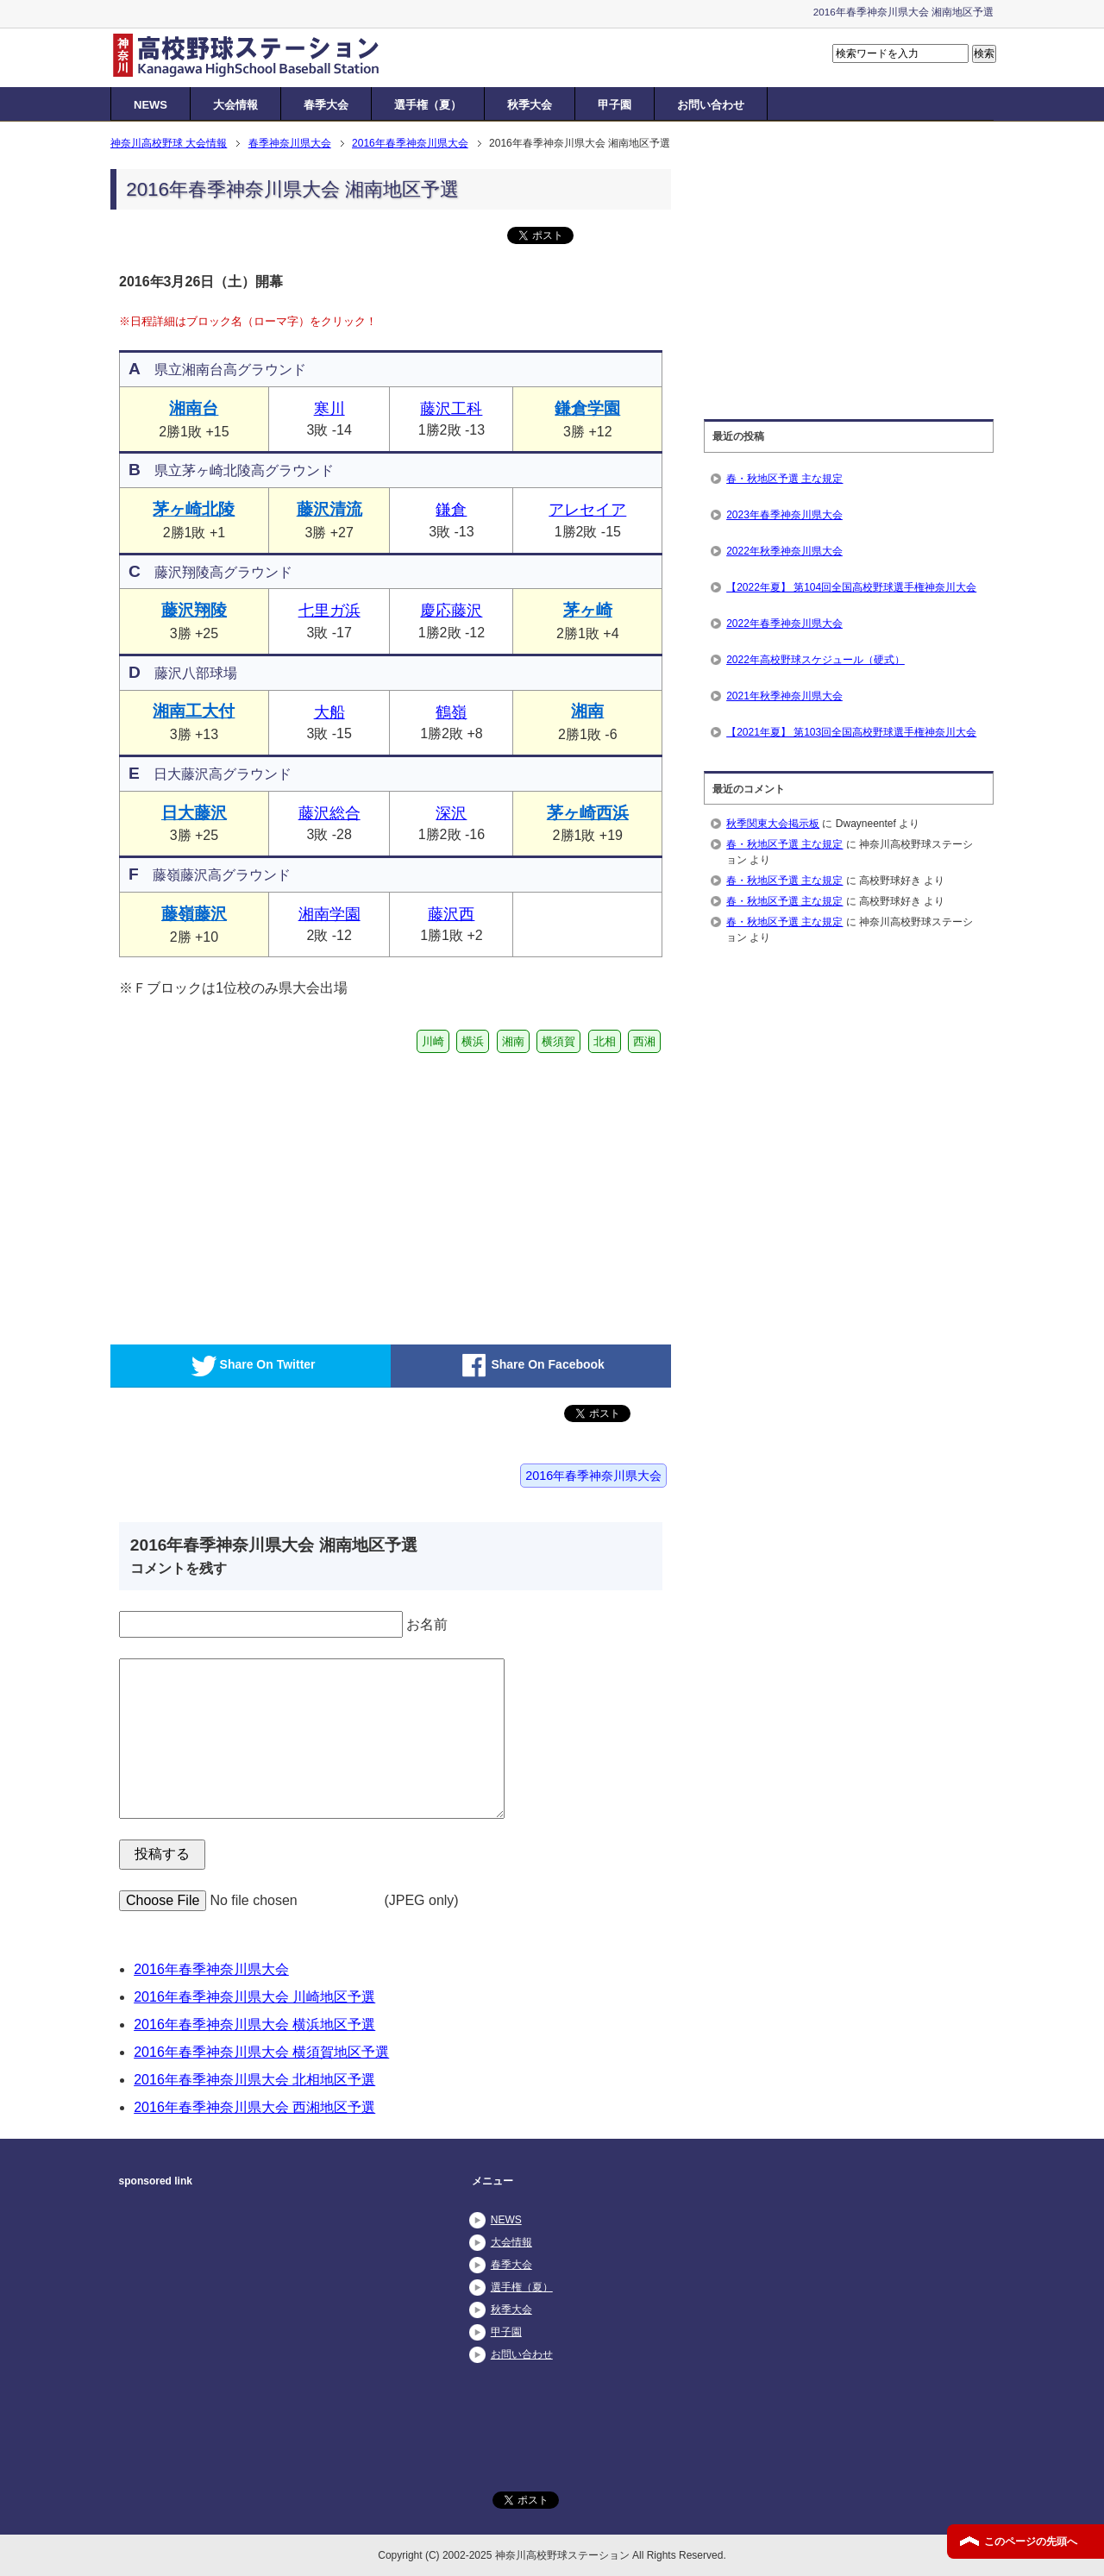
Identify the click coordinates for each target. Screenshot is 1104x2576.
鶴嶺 (451, 712)
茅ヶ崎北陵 (194, 509)
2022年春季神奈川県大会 (784, 623)
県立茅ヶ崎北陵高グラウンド (231, 470)
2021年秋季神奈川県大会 (784, 696)
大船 (329, 712)
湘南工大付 (194, 711)
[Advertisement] (252, 1219)
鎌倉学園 (587, 408)
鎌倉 (451, 509)
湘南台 (193, 408)
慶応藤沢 (451, 610)
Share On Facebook (530, 1365)
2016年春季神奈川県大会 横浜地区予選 (254, 2024)
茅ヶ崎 (587, 610)
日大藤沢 (194, 813)
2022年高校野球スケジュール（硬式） (815, 660)
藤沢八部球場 (183, 673)
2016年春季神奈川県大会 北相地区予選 (254, 2079)
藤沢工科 (451, 408)
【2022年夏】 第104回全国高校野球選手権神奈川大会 (851, 587)
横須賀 (558, 1041)
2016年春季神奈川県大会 (593, 1475)
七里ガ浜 (329, 610)
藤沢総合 (329, 813)
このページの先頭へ (1030, 2541)
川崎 (433, 1041)
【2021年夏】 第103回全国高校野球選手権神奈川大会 (851, 732)
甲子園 (614, 104)
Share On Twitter (251, 1365)
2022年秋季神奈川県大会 (784, 551)
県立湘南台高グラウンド (217, 369)
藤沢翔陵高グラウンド (210, 572)
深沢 (451, 813)
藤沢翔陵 (194, 610)
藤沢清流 (329, 509)
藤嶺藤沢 (194, 914)
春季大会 (326, 104)
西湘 (644, 1041)
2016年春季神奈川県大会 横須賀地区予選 (261, 2052)
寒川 (329, 408)
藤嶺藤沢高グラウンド (210, 875)
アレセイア (587, 509)
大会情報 (235, 104)
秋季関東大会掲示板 (772, 824)
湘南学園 (329, 914)
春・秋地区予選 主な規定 (784, 479)
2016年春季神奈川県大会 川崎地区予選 (254, 1997)
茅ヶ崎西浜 (588, 813)
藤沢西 (451, 914)
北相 (604, 1041)
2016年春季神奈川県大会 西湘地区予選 (254, 2107)
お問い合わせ (710, 104)
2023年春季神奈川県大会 (784, 515)
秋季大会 (529, 104)
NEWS (150, 104)
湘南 (587, 711)
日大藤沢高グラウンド (210, 774)
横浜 (472, 1041)
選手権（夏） (427, 104)
